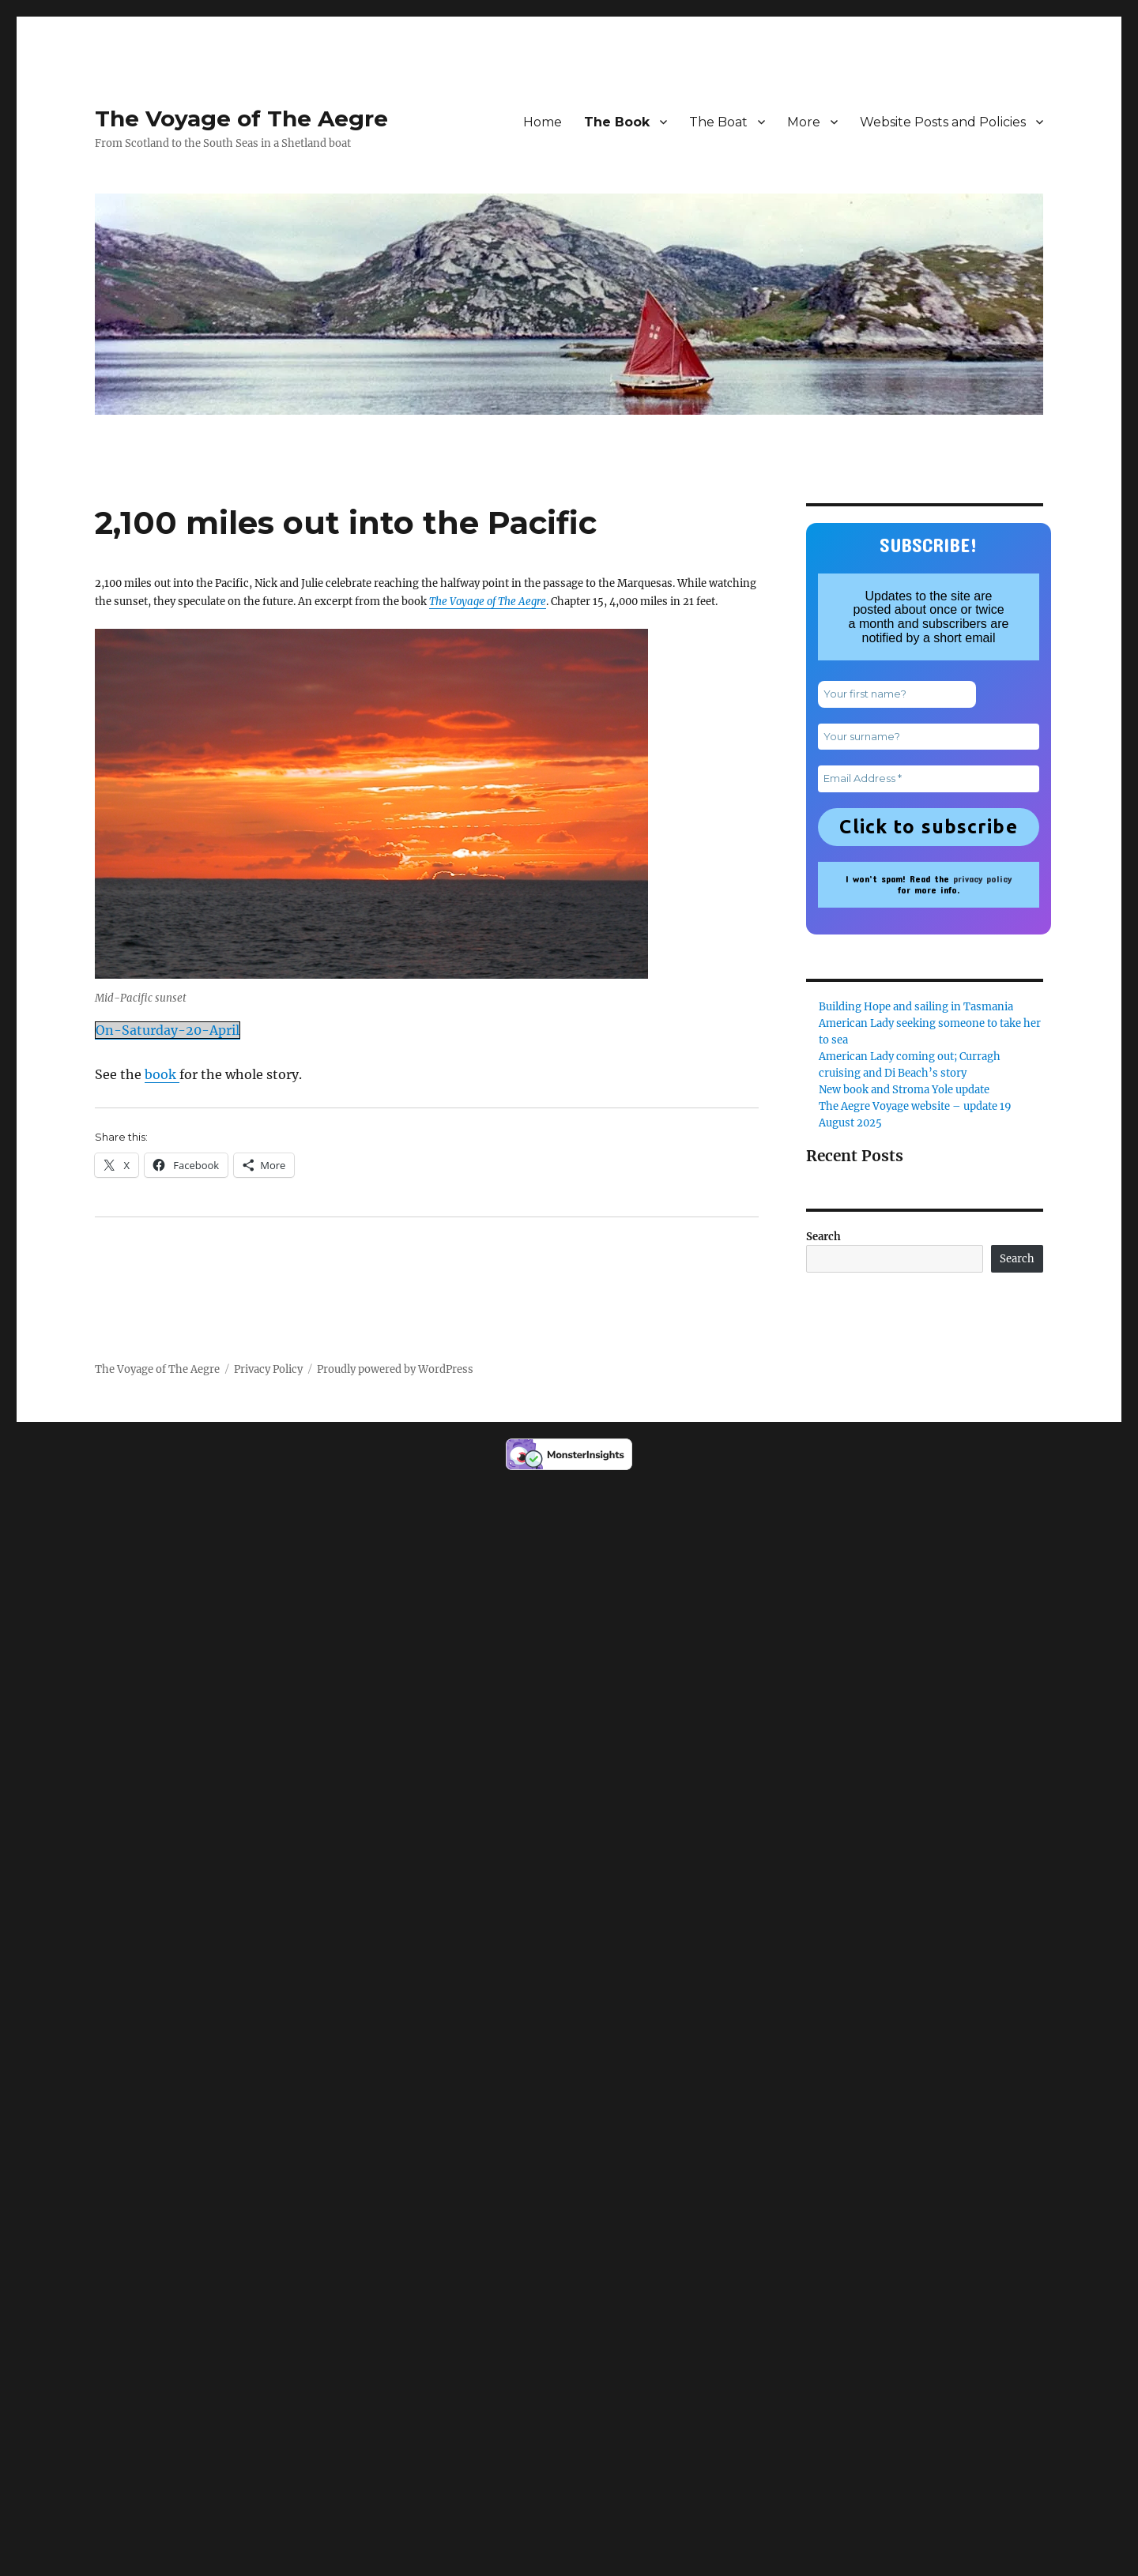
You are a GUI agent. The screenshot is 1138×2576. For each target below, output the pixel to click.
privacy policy (982, 878)
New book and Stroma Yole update (904, 1089)
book (162, 1074)
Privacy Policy (268, 1369)
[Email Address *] (928, 778)
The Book (617, 122)
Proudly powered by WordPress (395, 1369)
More (803, 122)
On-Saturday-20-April (167, 1030)
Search (823, 1236)
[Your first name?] (897, 694)
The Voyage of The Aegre (241, 118)
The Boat (718, 122)
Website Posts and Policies (943, 122)
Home (542, 122)
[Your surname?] (928, 737)
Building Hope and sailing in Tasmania (916, 1006)
